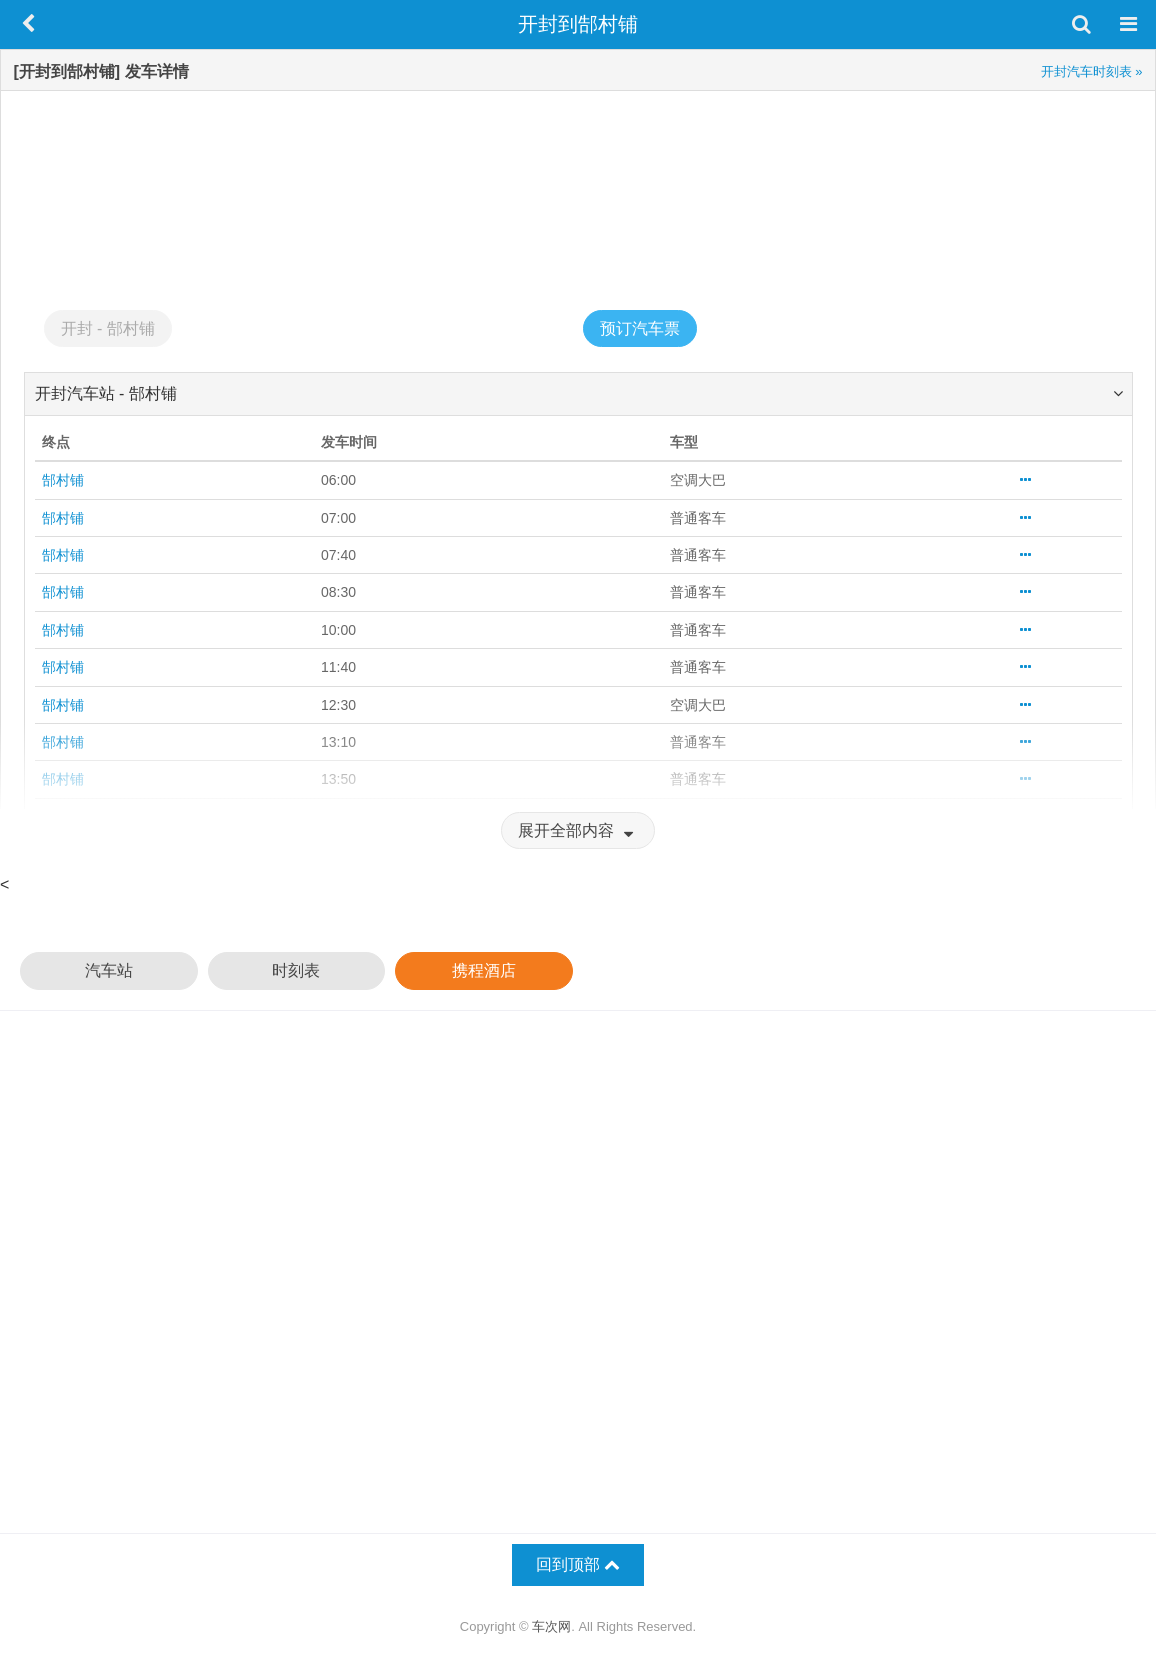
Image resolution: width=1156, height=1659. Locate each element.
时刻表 (296, 970)
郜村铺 (63, 480)
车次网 (551, 1626)
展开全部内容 (578, 830)
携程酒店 (484, 970)
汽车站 (109, 970)
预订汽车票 (640, 328)
